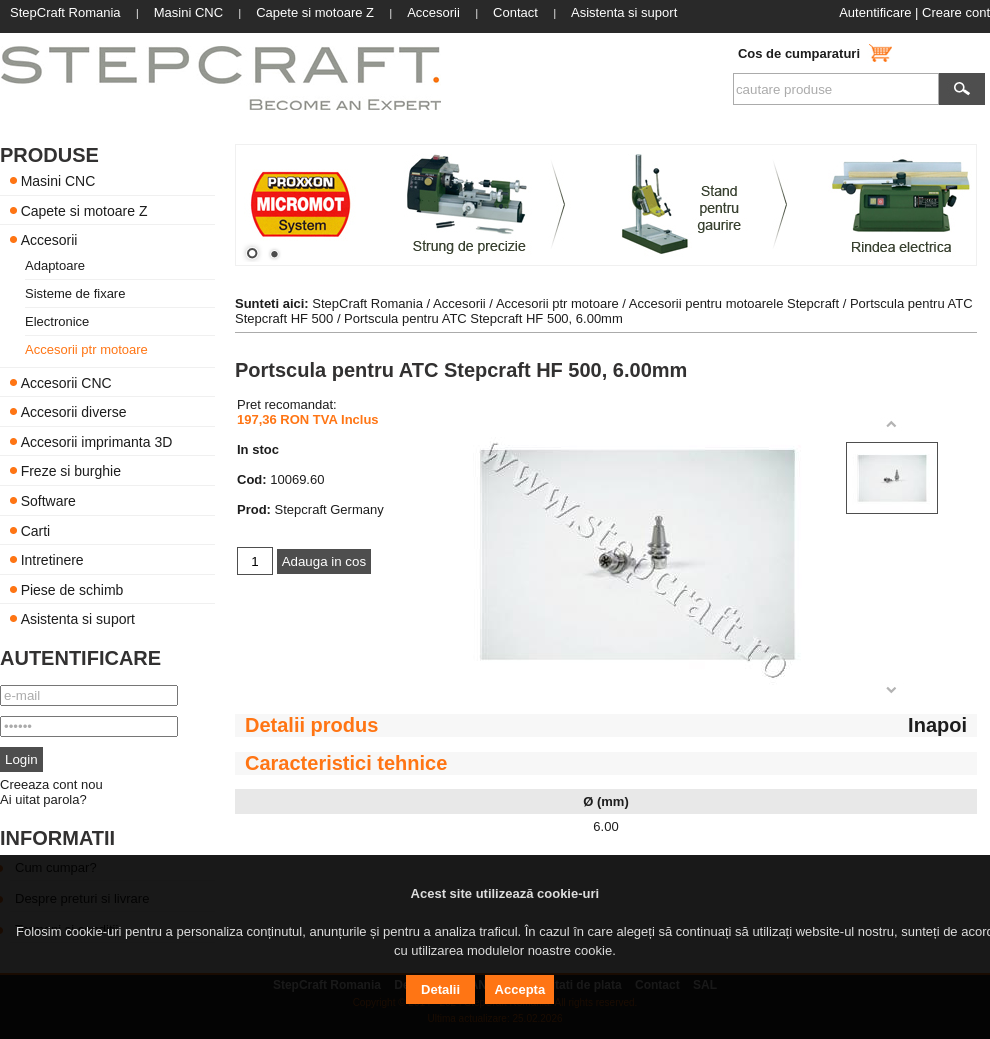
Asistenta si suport (78, 619)
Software (48, 501)
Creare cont (956, 12)
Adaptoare (55, 265)
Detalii (440, 989)
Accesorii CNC (66, 382)
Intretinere (52, 560)
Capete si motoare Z (84, 210)
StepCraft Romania (367, 303)
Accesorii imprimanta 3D (97, 441)
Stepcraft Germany (329, 509)
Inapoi (937, 725)
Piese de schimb (72, 589)
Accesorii (49, 240)
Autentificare (875, 12)
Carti (36, 530)
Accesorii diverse (74, 412)
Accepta (520, 989)
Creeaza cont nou (51, 784)
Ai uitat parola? (43, 799)
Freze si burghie (71, 471)
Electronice (57, 321)
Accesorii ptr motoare (86, 349)
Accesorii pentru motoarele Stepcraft (734, 303)
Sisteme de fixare (75, 293)
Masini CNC (58, 181)
